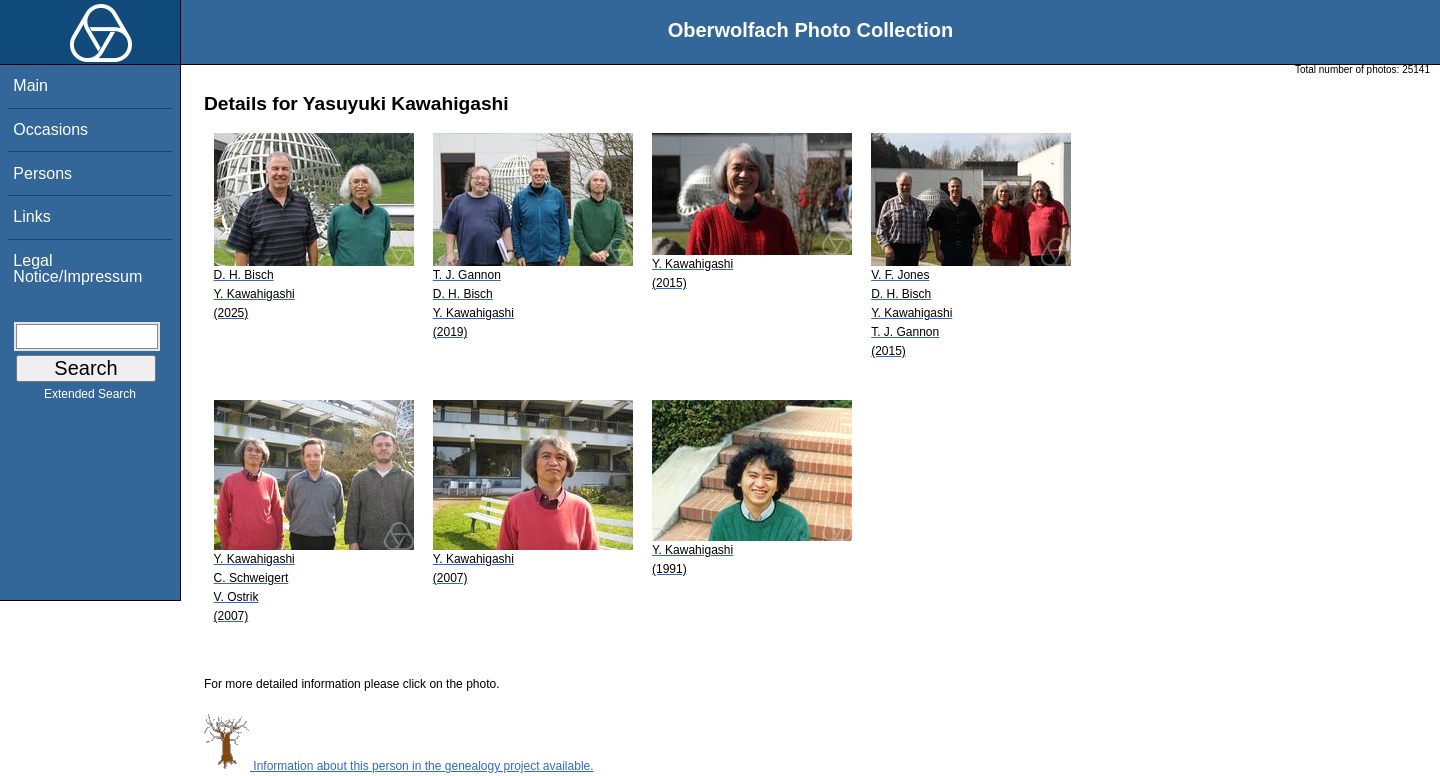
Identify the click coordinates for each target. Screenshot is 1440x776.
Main (30, 85)
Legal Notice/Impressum (77, 268)
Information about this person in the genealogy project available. (399, 766)
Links (31, 216)
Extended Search (90, 398)
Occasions (50, 129)
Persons (42, 173)
